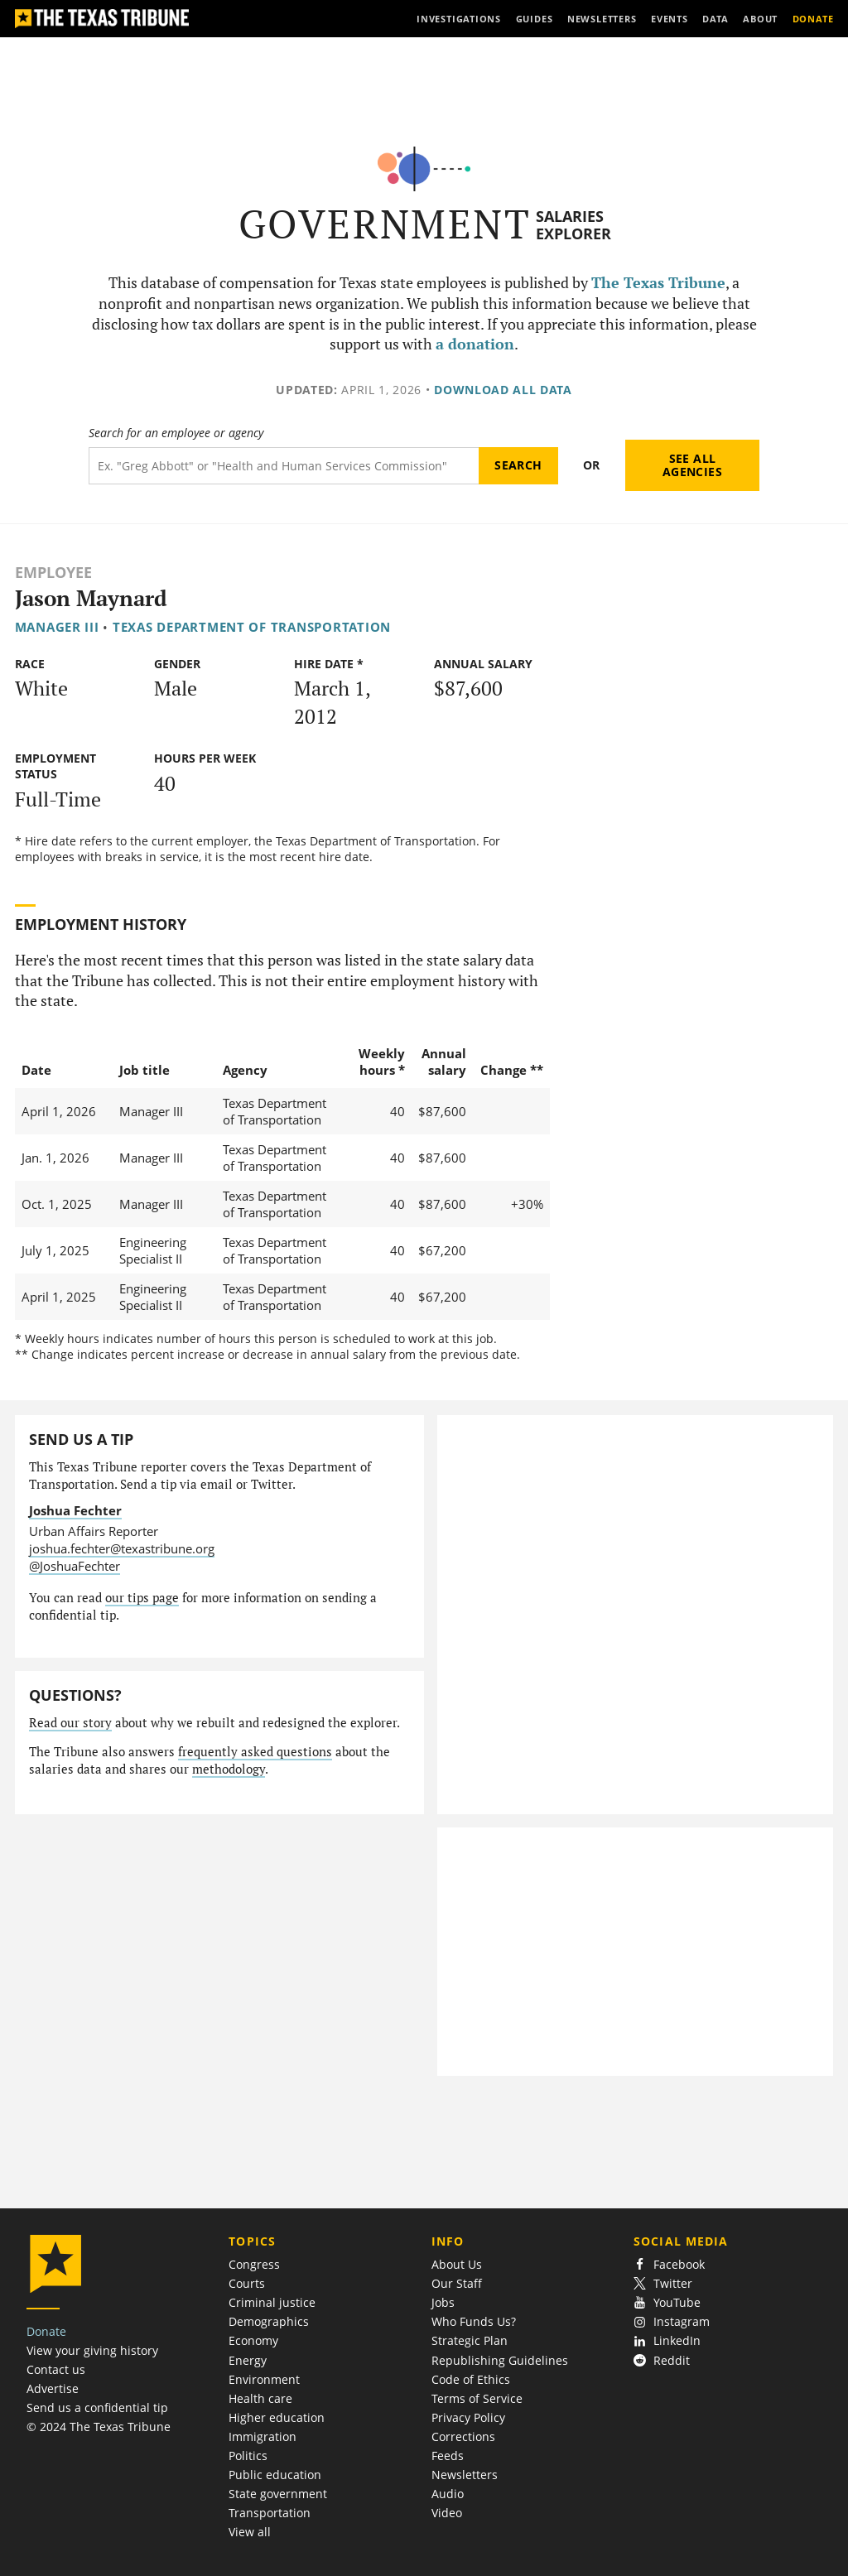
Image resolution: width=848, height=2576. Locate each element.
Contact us (55, 2369)
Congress (254, 2264)
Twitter (663, 2283)
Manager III (57, 627)
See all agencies (692, 464)
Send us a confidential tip (97, 2407)
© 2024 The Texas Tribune (98, 2426)
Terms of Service (477, 2398)
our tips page (142, 1598)
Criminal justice (272, 2302)
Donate (46, 2331)
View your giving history (92, 2350)
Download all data (503, 389)
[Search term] (284, 465)
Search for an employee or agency (176, 433)
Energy (248, 2360)
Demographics (269, 2321)
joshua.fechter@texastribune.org (121, 1548)
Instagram (672, 2321)
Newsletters (464, 2474)
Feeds (447, 2455)
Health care (260, 2398)
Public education (275, 2474)
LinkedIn (667, 2340)
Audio (447, 2493)
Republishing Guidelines (499, 2360)
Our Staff (456, 2283)
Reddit (662, 2360)
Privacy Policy (468, 2417)
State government (278, 2493)
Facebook (669, 2264)
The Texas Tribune (658, 282)
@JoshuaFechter (74, 1566)
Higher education (277, 2417)
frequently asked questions (255, 1752)
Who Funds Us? (473, 2321)
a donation (475, 344)
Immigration (262, 2436)
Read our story (70, 1723)
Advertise (52, 2388)
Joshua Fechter (75, 1510)
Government (384, 224)
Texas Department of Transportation (252, 627)
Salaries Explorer (573, 224)
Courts (247, 2283)
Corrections (463, 2436)
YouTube (667, 2302)
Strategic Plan (469, 2340)
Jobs (443, 2302)
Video (446, 2513)
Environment (264, 2379)
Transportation (270, 2513)
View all (250, 2532)
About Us (456, 2264)
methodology (228, 1769)
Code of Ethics (470, 2379)
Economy (253, 2340)
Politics (248, 2455)
